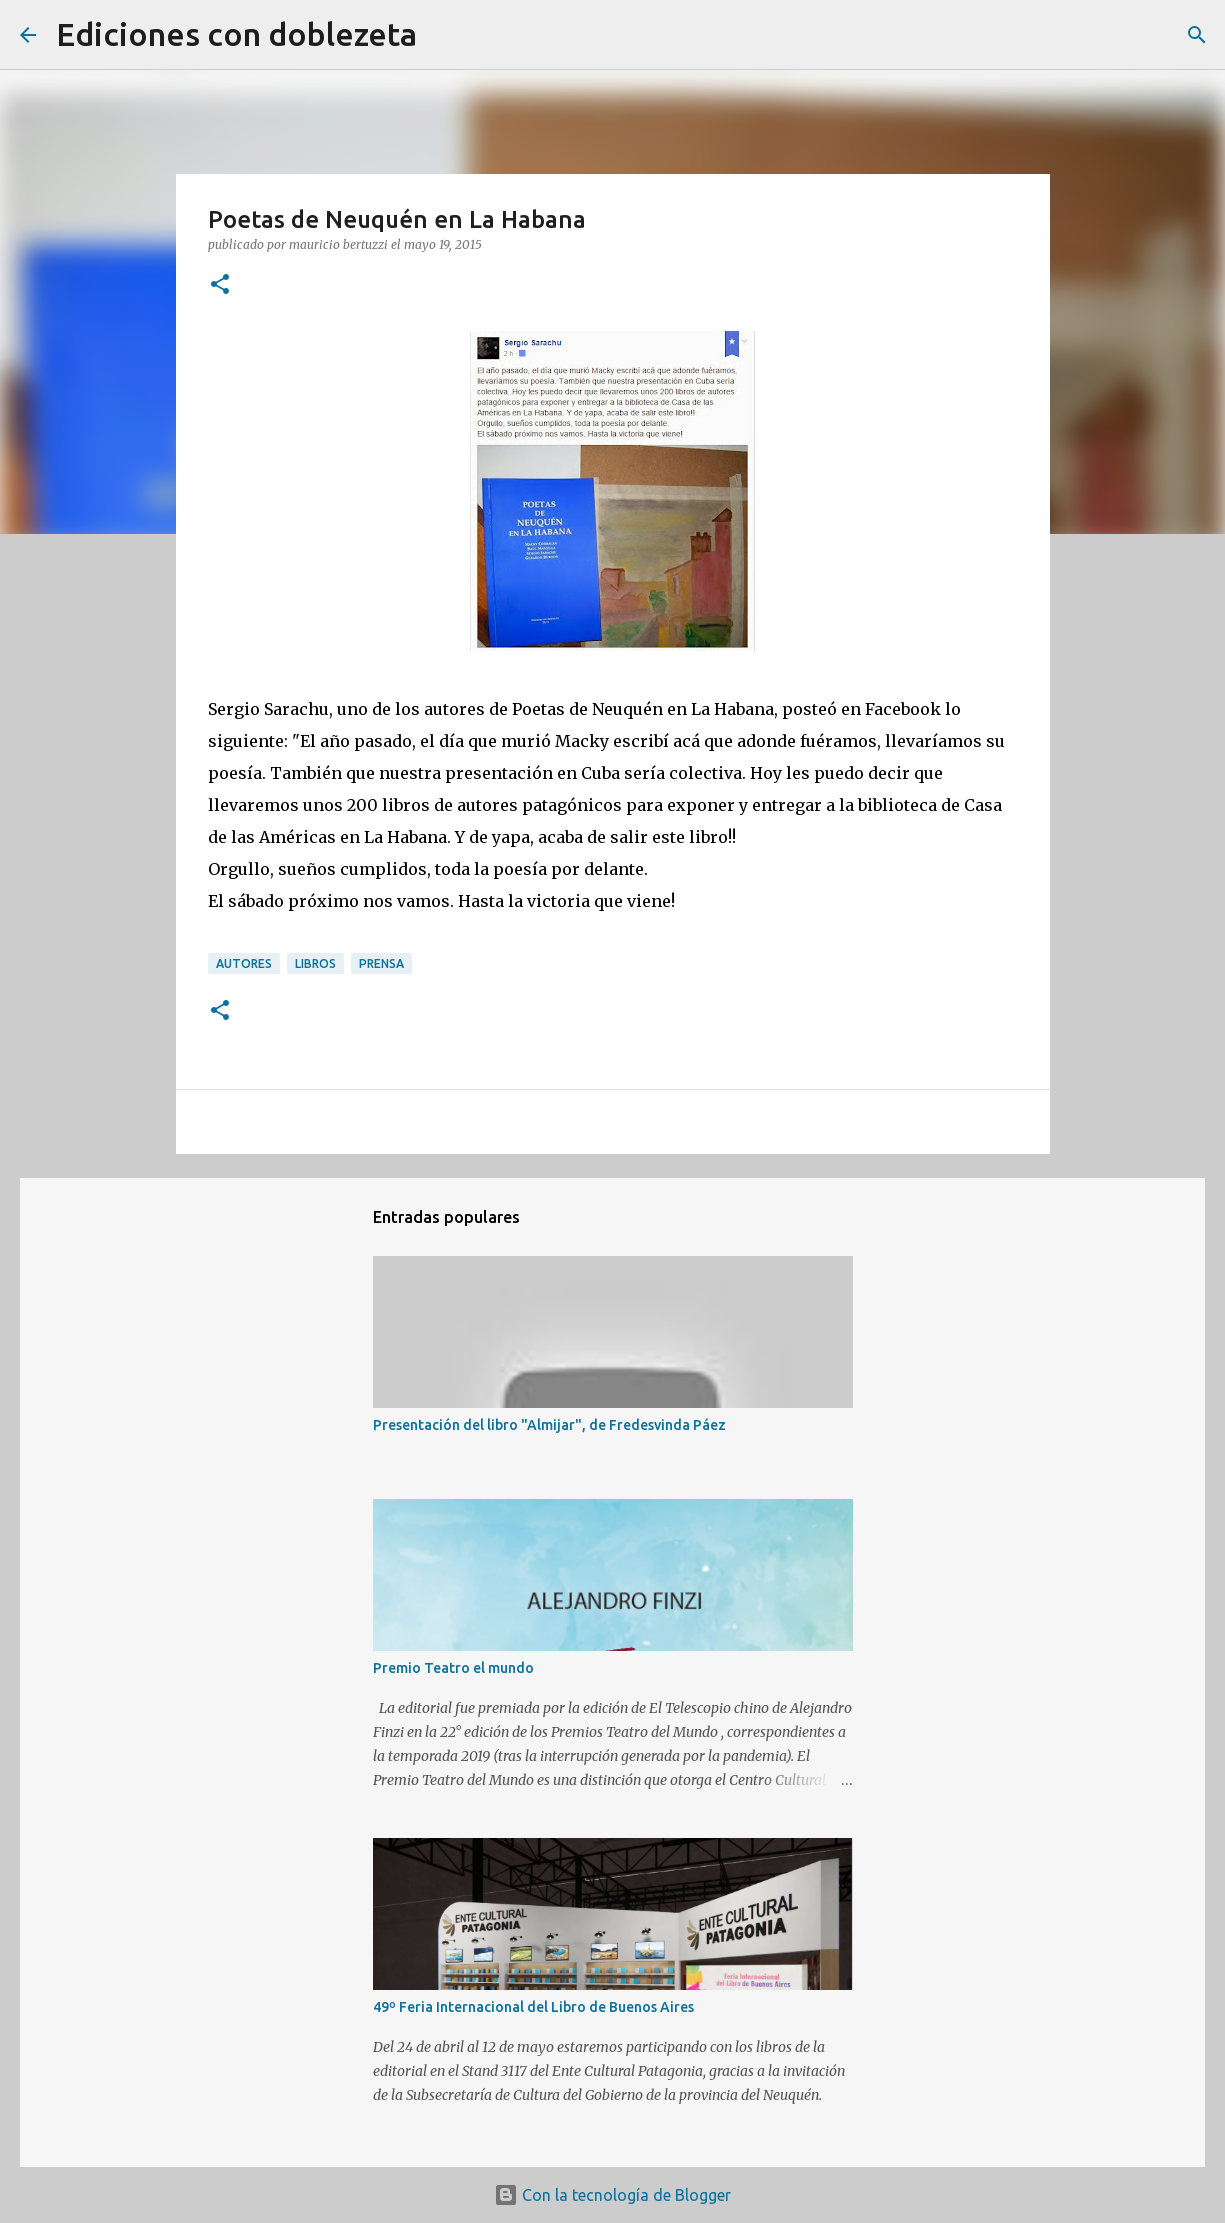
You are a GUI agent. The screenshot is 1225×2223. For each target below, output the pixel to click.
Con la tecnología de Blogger (612, 2195)
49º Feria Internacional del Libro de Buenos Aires (533, 2007)
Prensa (381, 963)
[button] (220, 285)
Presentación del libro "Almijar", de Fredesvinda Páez (549, 1425)
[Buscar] (445, 35)
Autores (244, 963)
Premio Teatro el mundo (453, 1668)
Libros (315, 963)
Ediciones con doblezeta (236, 34)
